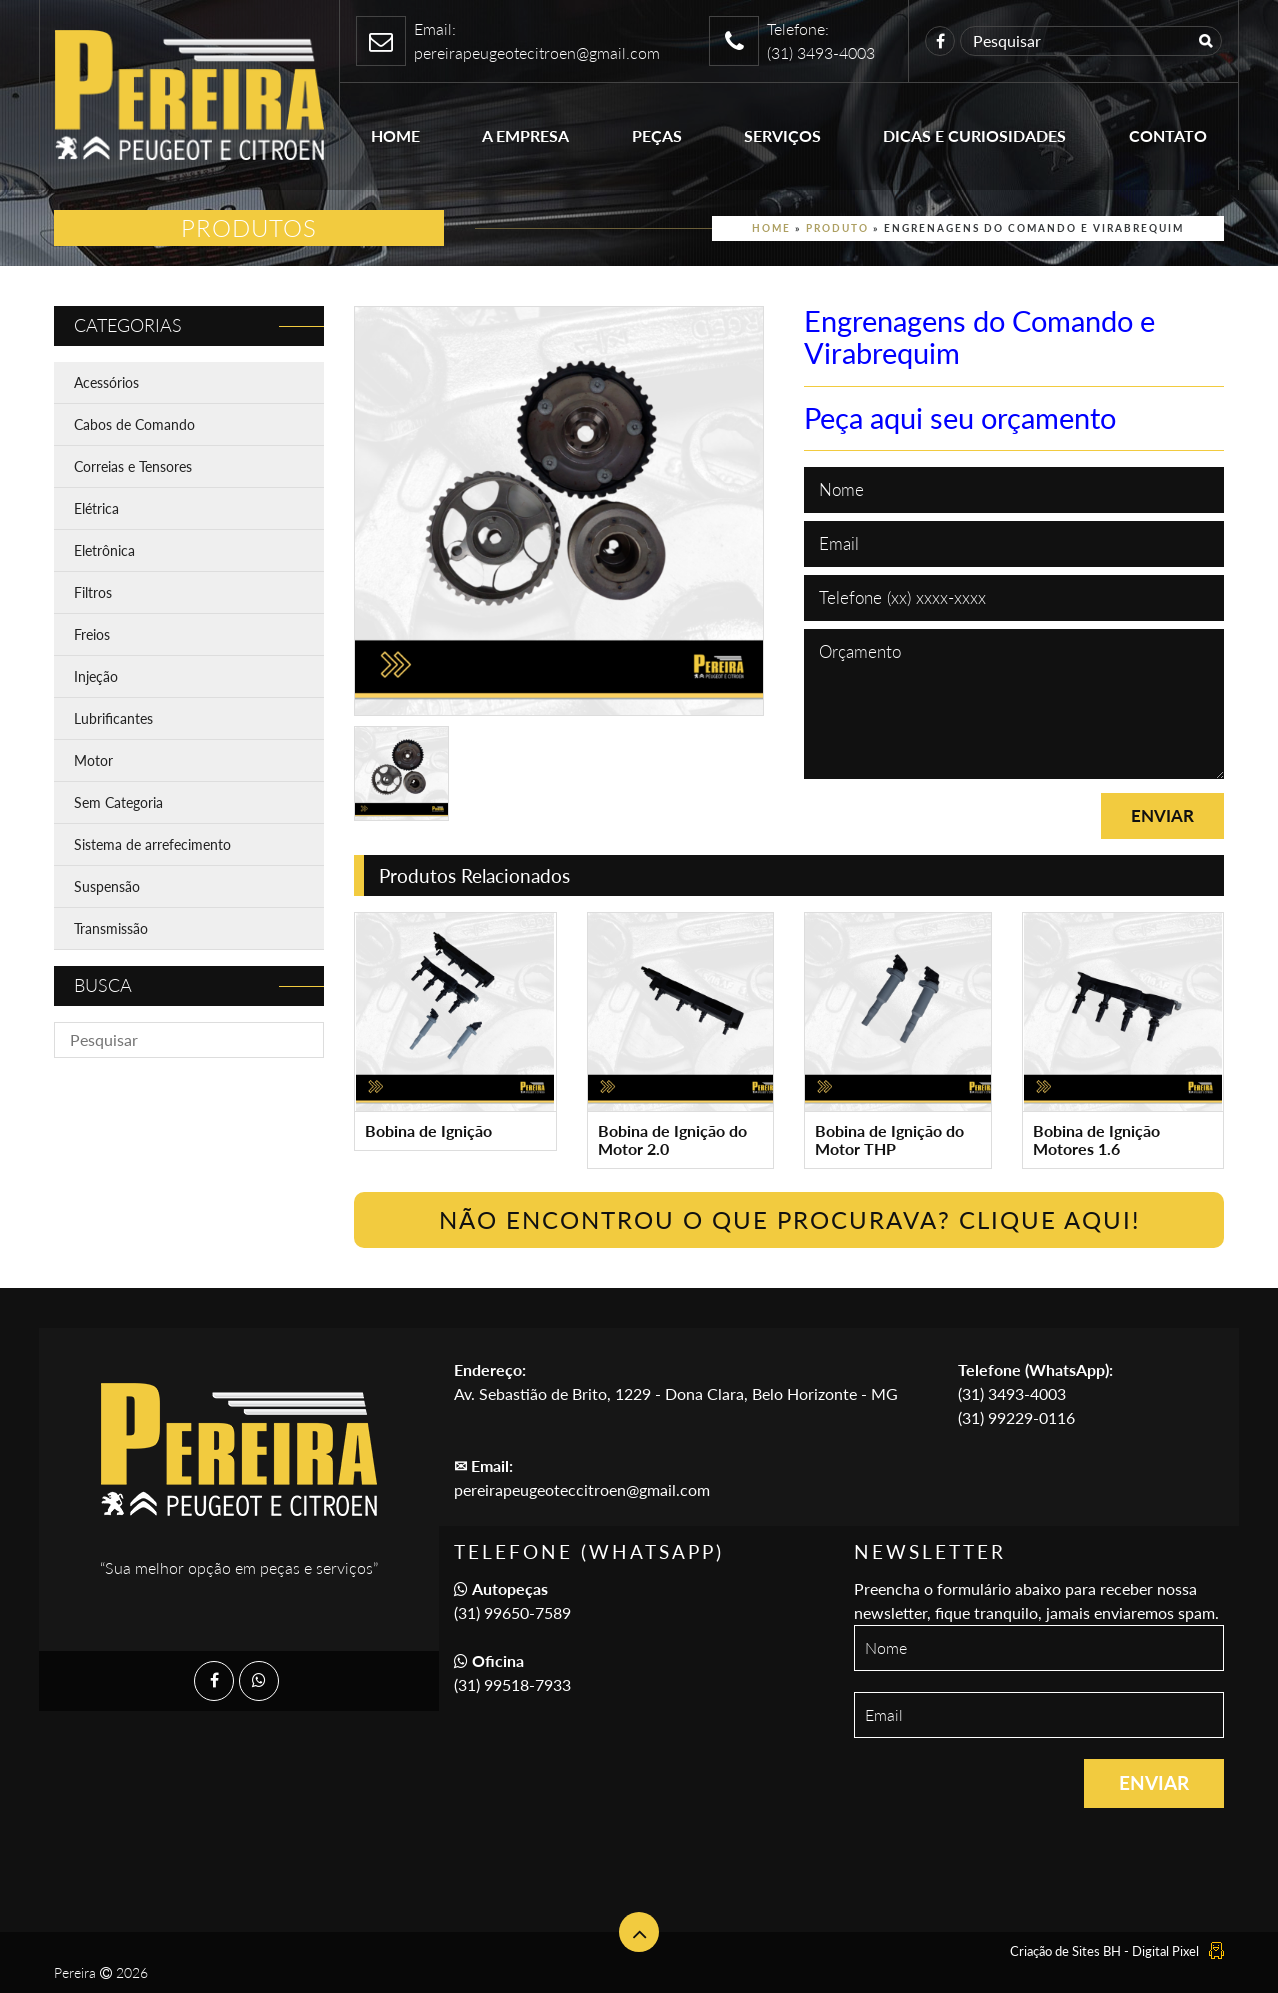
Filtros (93, 592)
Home (395, 135)
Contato (1168, 135)
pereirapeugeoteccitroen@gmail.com (582, 1489)
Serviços (782, 135)
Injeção (96, 676)
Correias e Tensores (133, 466)
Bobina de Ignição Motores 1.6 (1096, 1139)
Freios (92, 634)
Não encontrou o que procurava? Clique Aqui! (789, 1219)
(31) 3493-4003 (1012, 1393)
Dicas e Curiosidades (974, 135)
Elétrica (96, 508)
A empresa (525, 135)
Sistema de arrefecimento (152, 844)
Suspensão (107, 886)
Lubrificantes (113, 718)
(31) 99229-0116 (1016, 1417)
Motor (93, 760)
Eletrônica (104, 550)
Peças (657, 135)
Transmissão (111, 928)
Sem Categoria (118, 802)
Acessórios (106, 382)
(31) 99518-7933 (512, 1684)
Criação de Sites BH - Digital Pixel (1104, 1951)
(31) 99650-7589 (512, 1612)
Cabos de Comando (134, 424)
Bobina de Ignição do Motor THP (889, 1139)
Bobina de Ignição (428, 1130)
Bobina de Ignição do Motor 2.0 (672, 1139)
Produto (837, 228)
